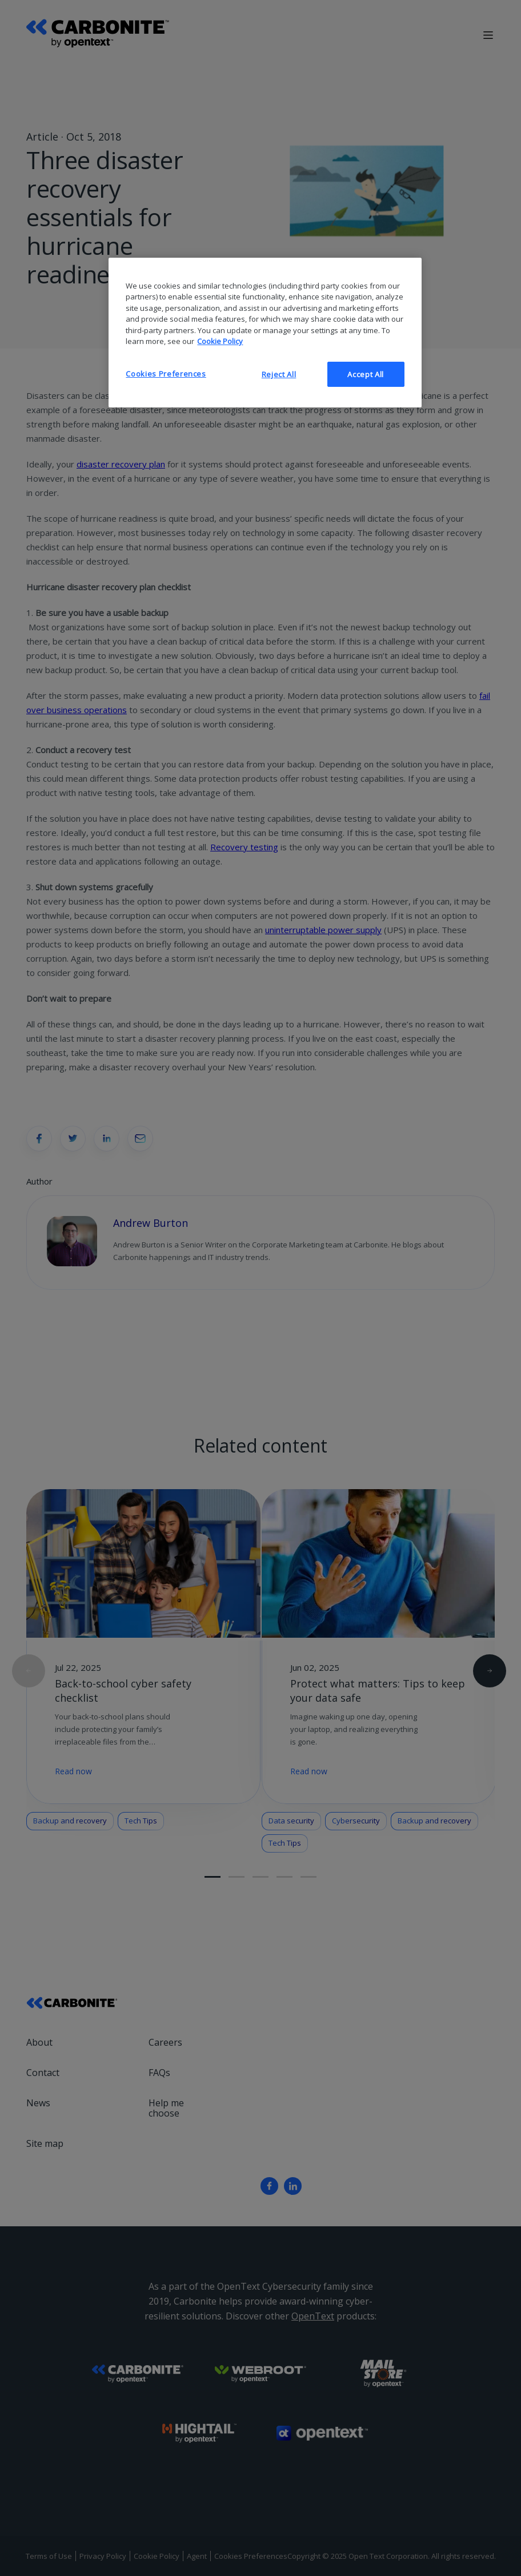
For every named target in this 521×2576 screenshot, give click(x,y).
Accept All (365, 374)
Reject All (279, 374)
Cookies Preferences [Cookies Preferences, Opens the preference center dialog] (166, 374)
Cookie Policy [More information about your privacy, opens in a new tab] (220, 341)
